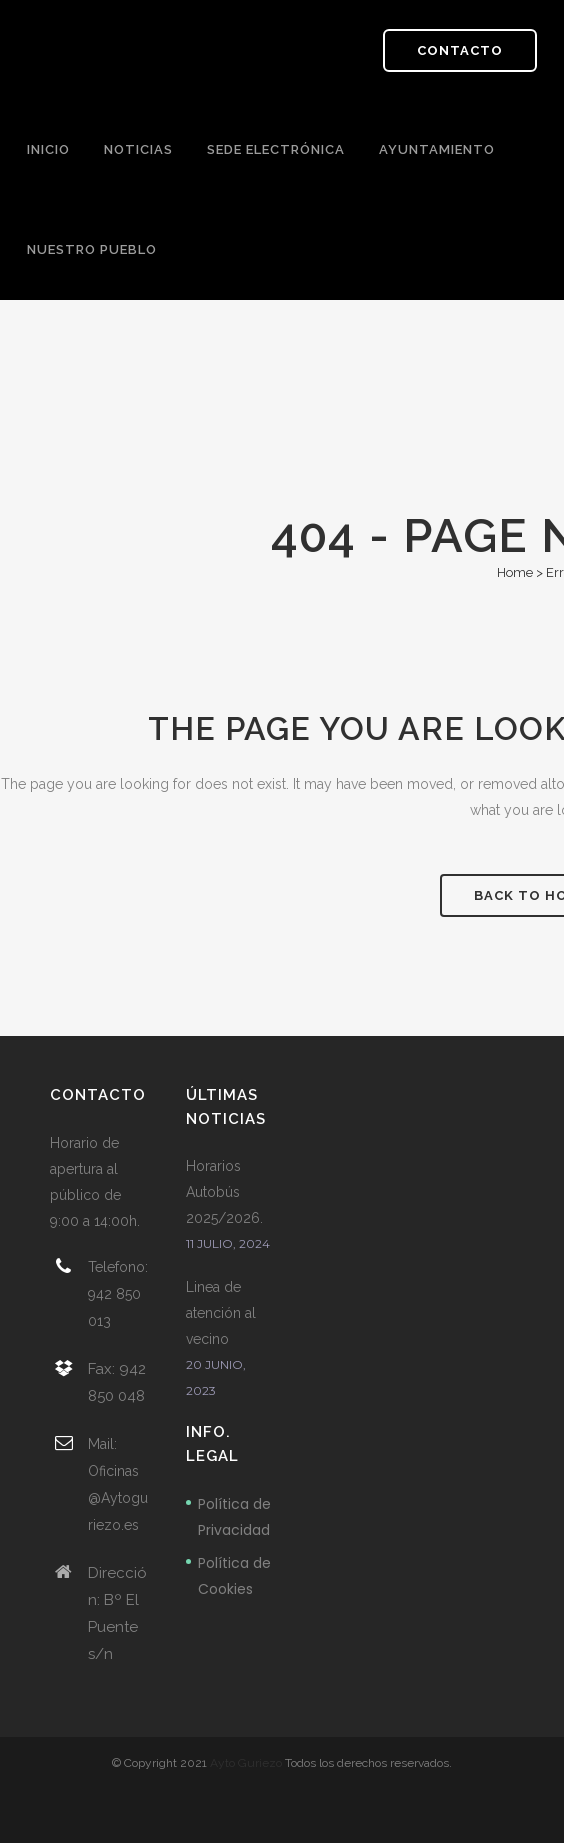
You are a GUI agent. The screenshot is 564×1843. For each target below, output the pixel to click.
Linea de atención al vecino (221, 1313)
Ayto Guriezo (246, 1763)
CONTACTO (460, 50)
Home (515, 572)
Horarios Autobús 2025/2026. (224, 1192)
